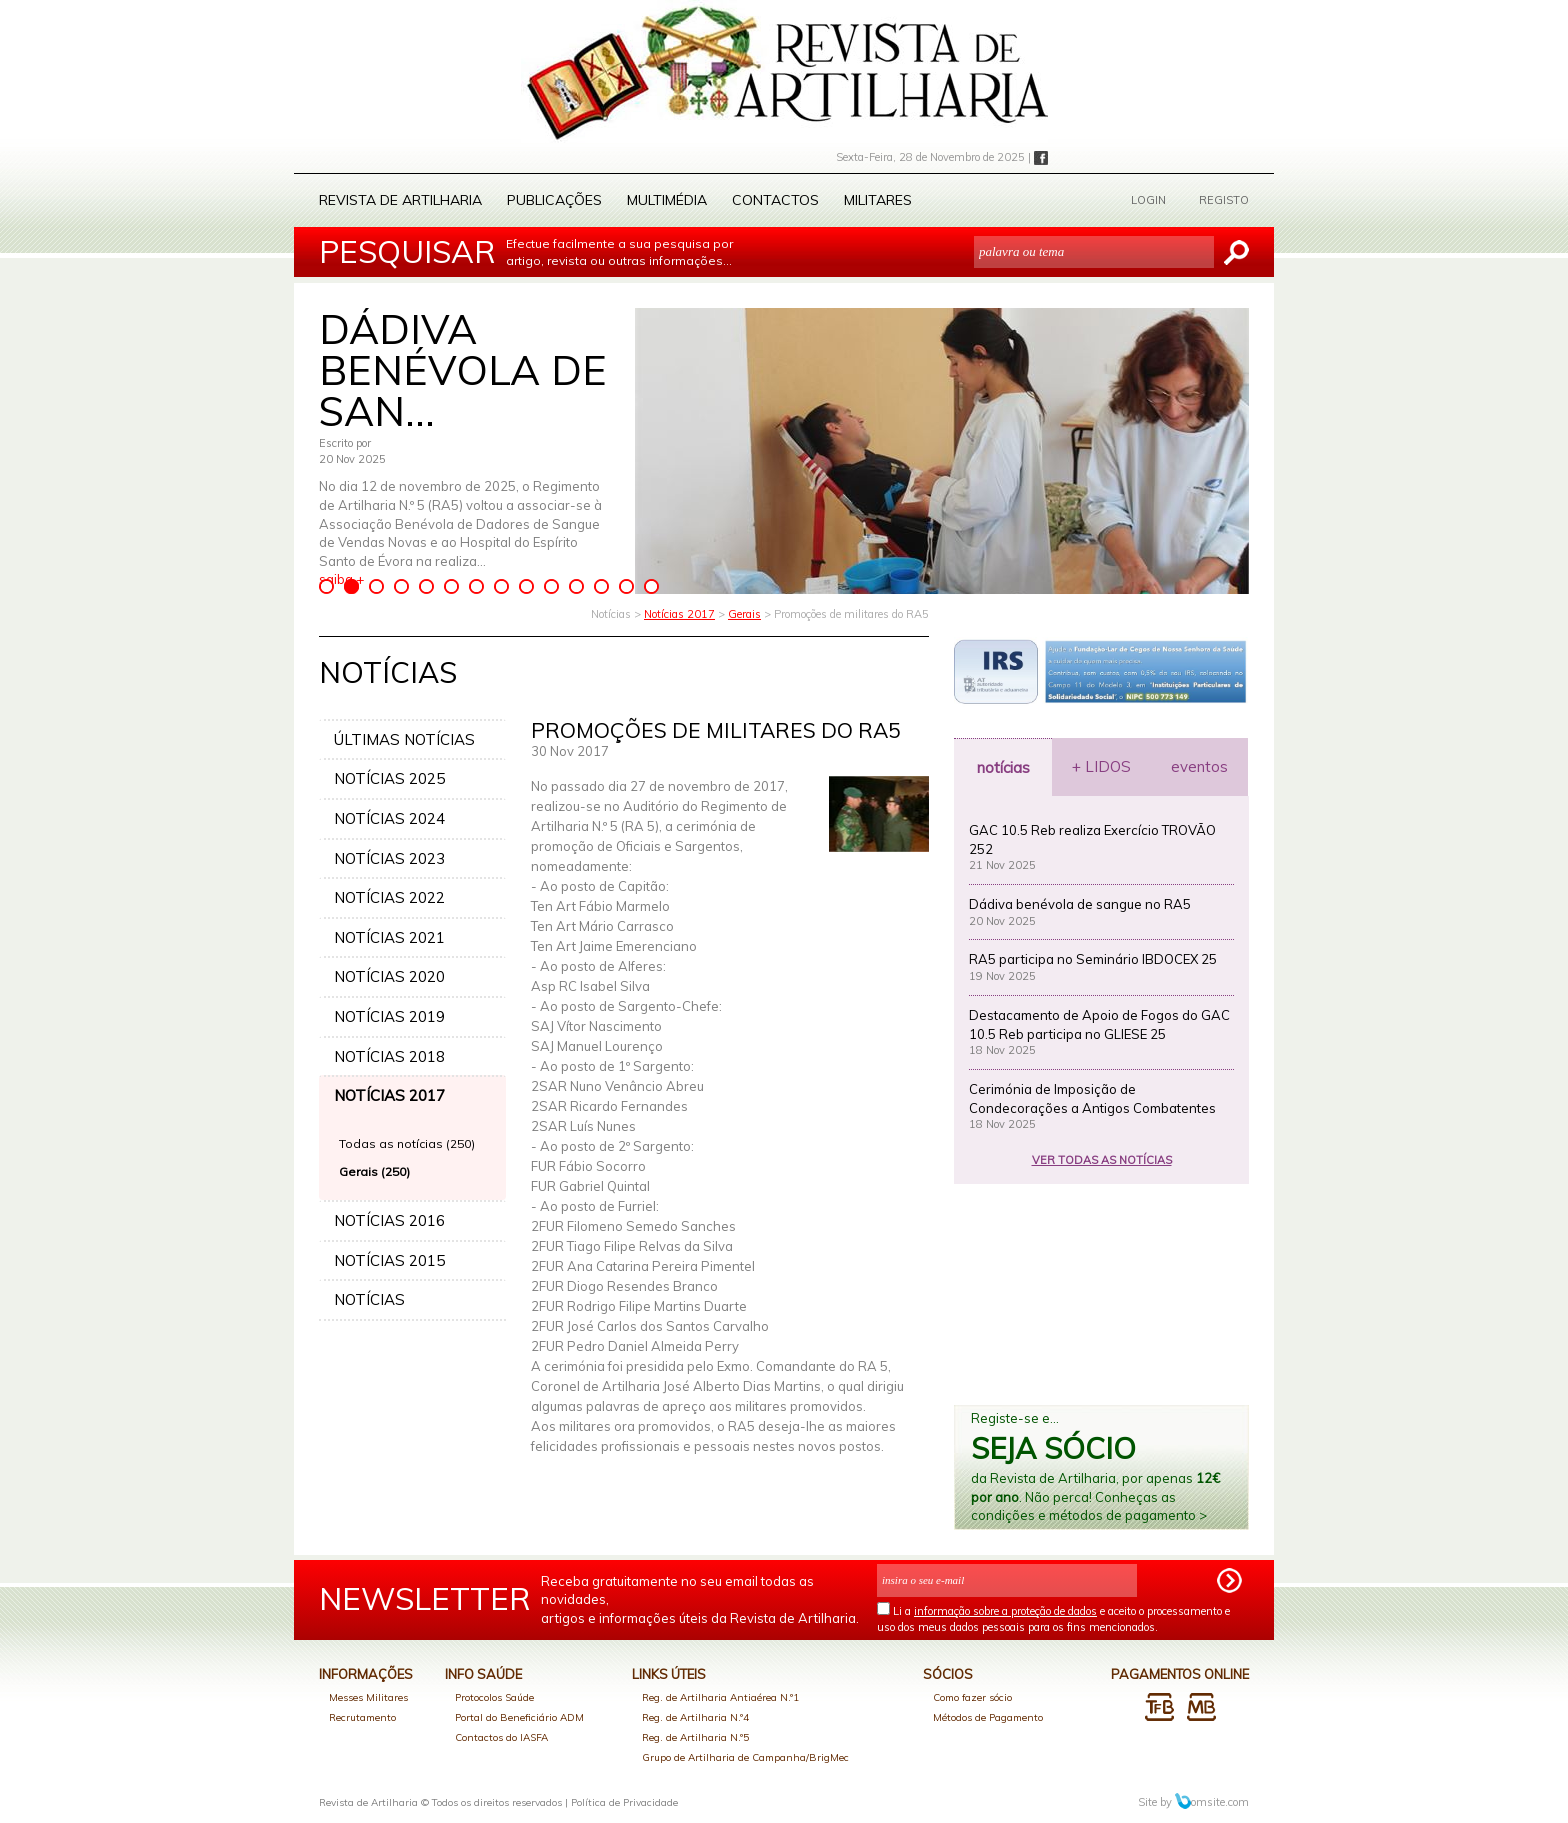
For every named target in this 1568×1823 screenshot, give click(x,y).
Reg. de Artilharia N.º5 (695, 1737)
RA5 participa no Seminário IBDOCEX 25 (1093, 959)
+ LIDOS (1101, 766)
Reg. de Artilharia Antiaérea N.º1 (720, 1697)
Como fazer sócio (972, 1697)
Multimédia (667, 200)
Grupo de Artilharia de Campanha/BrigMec (745, 1757)
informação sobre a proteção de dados (1005, 1611)
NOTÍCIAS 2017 (389, 1095)
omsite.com (1212, 1802)
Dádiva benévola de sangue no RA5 (1080, 904)
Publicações (554, 200)
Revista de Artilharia (400, 200)
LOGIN (1148, 200)
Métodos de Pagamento (988, 1717)
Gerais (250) (374, 1171)
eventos (1199, 766)
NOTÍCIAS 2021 (389, 937)
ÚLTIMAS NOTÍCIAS (404, 739)
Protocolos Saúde (494, 1697)
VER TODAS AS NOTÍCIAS (1102, 1160)
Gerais (744, 614)
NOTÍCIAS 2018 (389, 1056)
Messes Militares (368, 1697)
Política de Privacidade (624, 1802)
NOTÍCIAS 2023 (389, 858)
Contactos (775, 200)
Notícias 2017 (679, 614)
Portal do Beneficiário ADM (519, 1717)
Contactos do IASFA (501, 1737)
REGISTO (1224, 200)
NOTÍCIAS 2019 (389, 1016)
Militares (878, 200)
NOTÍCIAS (369, 1299)
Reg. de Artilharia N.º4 (695, 1717)
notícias (1003, 767)
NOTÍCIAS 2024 (389, 818)
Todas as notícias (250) (407, 1143)
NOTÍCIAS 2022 (389, 897)
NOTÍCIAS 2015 (389, 1260)
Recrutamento (362, 1717)
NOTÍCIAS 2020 (389, 976)
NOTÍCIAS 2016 (389, 1220)
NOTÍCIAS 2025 (389, 778)
